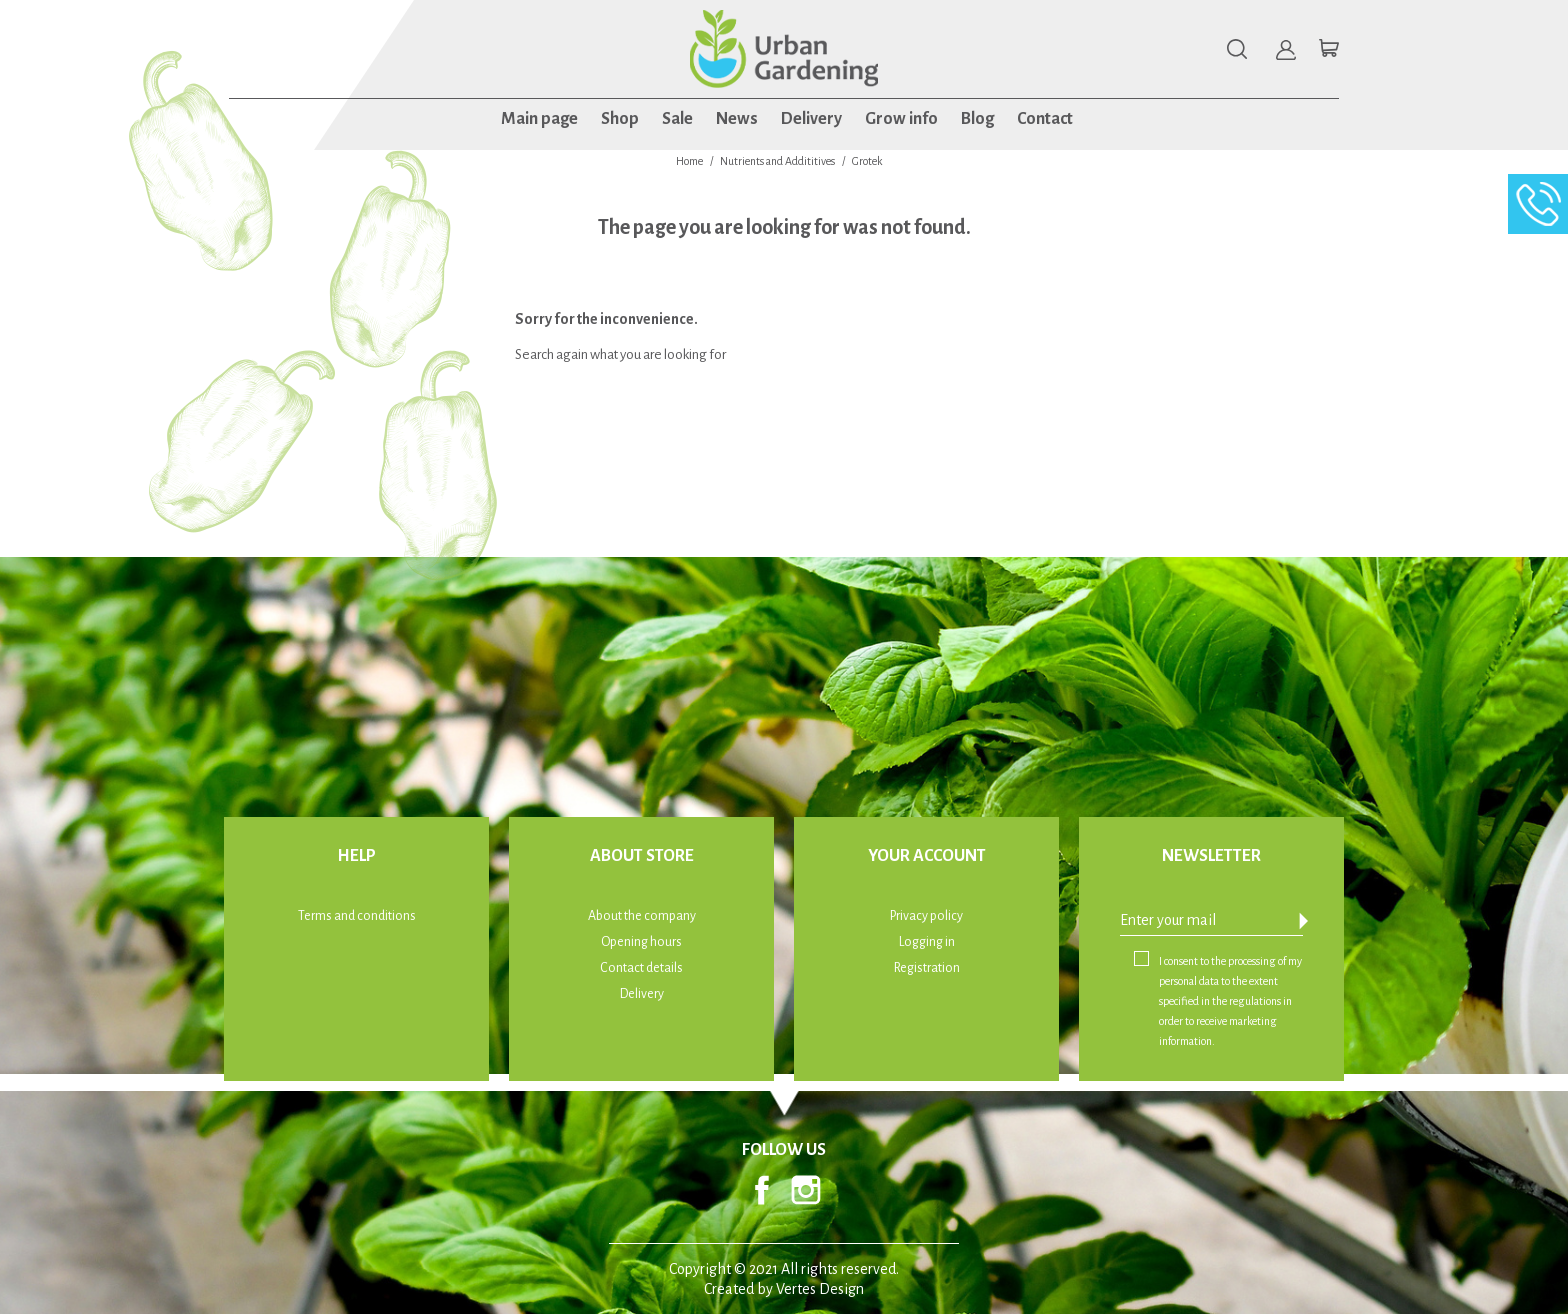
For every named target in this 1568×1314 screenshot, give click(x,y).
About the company (642, 916)
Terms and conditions (357, 916)
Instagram (806, 1190)
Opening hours (641, 942)
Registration (927, 968)
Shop (620, 119)
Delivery (811, 119)
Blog (977, 119)
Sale (677, 119)
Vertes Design (820, 1289)
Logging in (927, 942)
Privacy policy (926, 916)
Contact (1045, 119)
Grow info (901, 119)
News (737, 119)
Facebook (762, 1190)
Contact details (641, 968)
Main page (539, 119)
